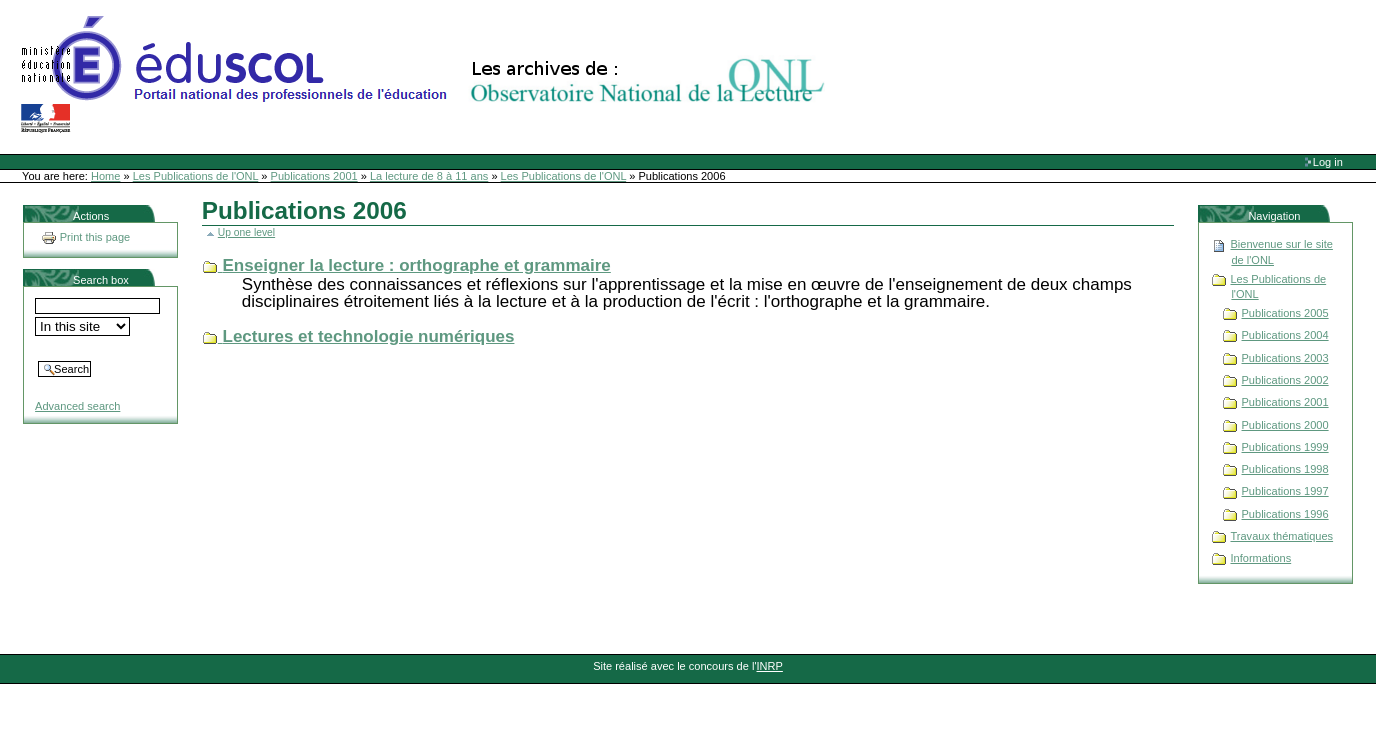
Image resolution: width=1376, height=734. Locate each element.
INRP (770, 666)
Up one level (246, 232)
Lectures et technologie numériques (369, 336)
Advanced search (77, 406)
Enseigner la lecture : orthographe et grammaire (417, 265)
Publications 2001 (314, 176)
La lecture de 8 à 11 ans (429, 176)
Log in (1328, 162)
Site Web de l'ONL (427, 75)
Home (105, 176)
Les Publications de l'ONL (196, 176)
